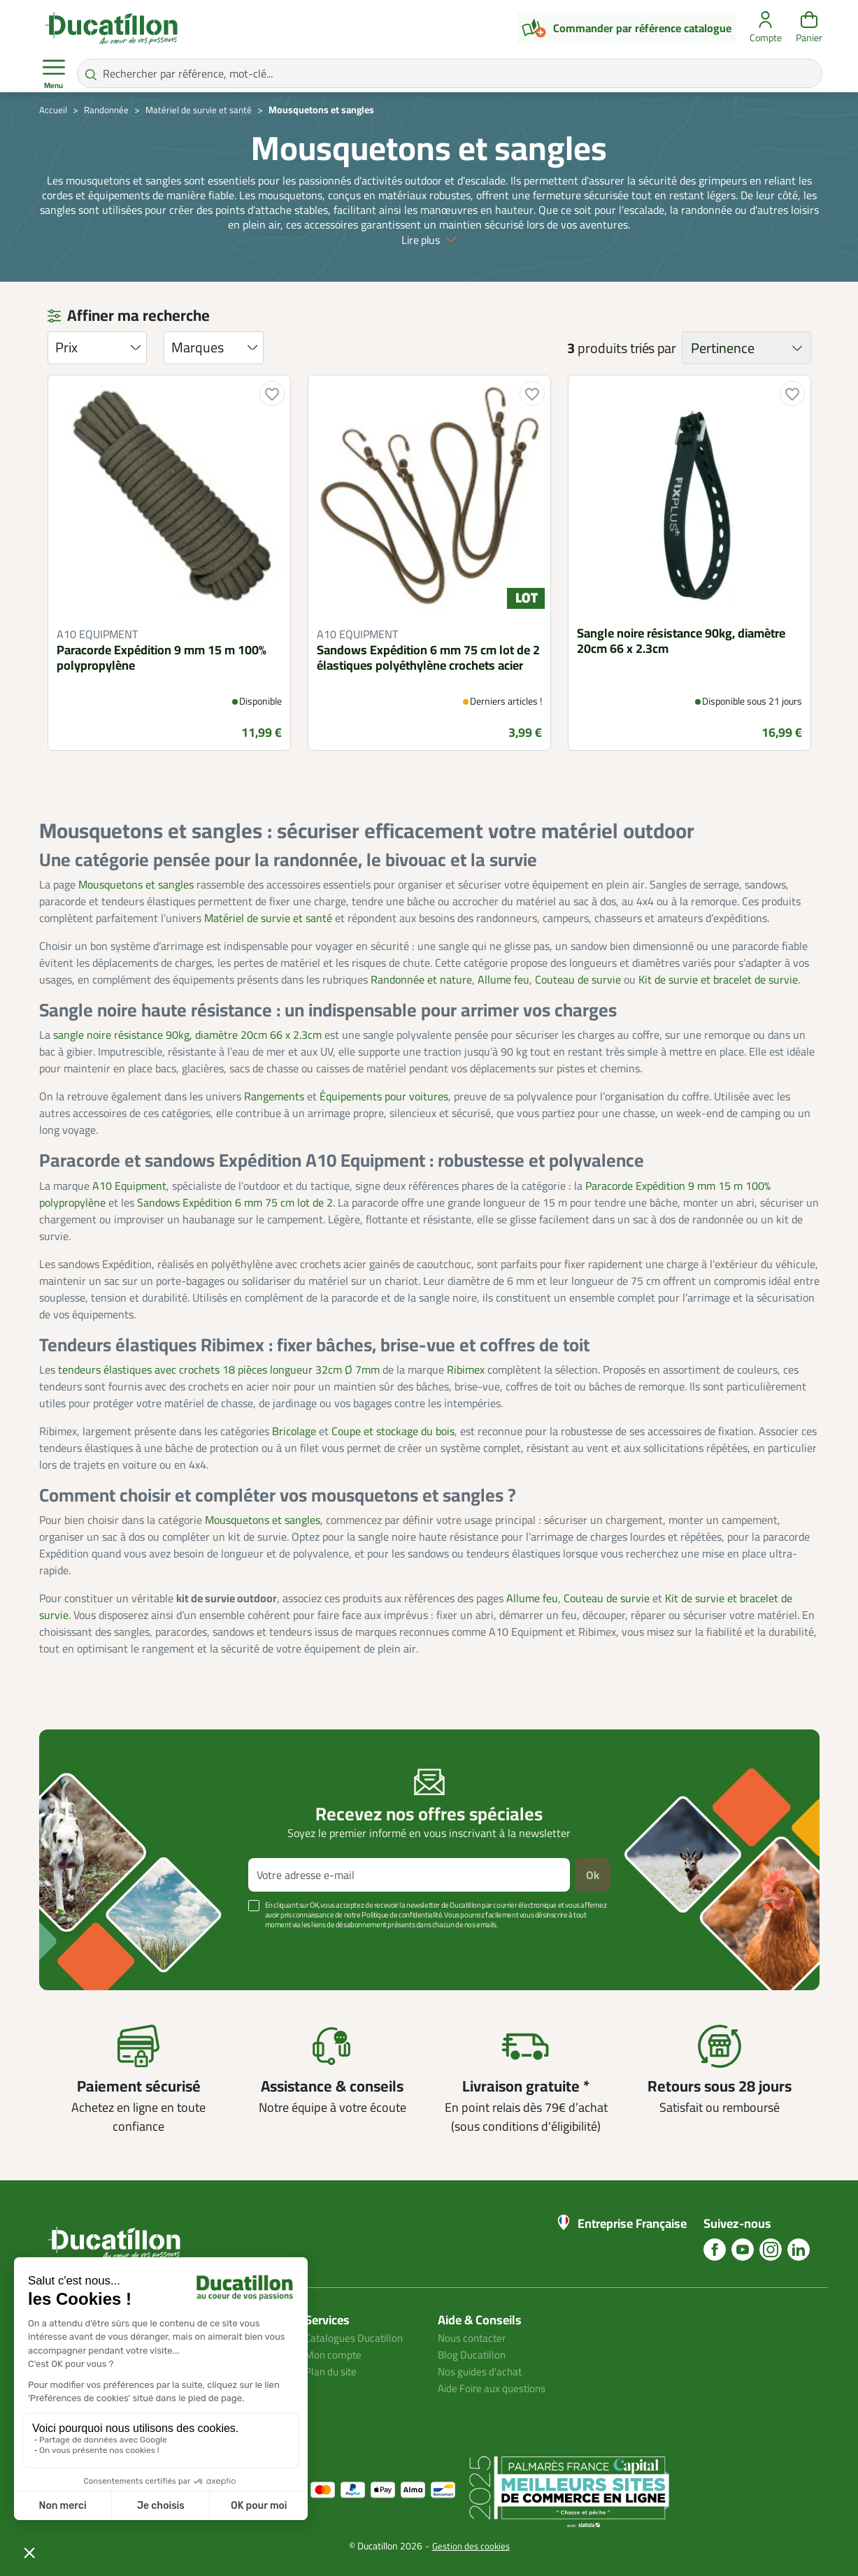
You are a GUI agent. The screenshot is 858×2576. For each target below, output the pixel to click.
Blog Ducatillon (474, 2354)
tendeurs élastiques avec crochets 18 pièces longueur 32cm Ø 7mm (219, 1369)
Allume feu (503, 979)
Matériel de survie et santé (268, 917)
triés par (652, 348)
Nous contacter (474, 2337)
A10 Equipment (129, 1185)
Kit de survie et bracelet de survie (718, 979)
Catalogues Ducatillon (356, 2337)
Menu (54, 74)
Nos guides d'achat (482, 2371)
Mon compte (334, 2354)
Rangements (274, 1096)
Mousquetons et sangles (136, 884)
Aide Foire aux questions (496, 2387)
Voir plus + (87, 1945)
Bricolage (294, 1430)
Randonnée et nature (421, 979)
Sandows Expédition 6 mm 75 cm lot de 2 (235, 1202)
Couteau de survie (578, 979)
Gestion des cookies (471, 2546)
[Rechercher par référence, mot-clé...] (449, 73)
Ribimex (466, 1369)
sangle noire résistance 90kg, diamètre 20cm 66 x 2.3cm (187, 1034)
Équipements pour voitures (384, 1096)
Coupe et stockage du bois (393, 1430)
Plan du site (333, 2371)
